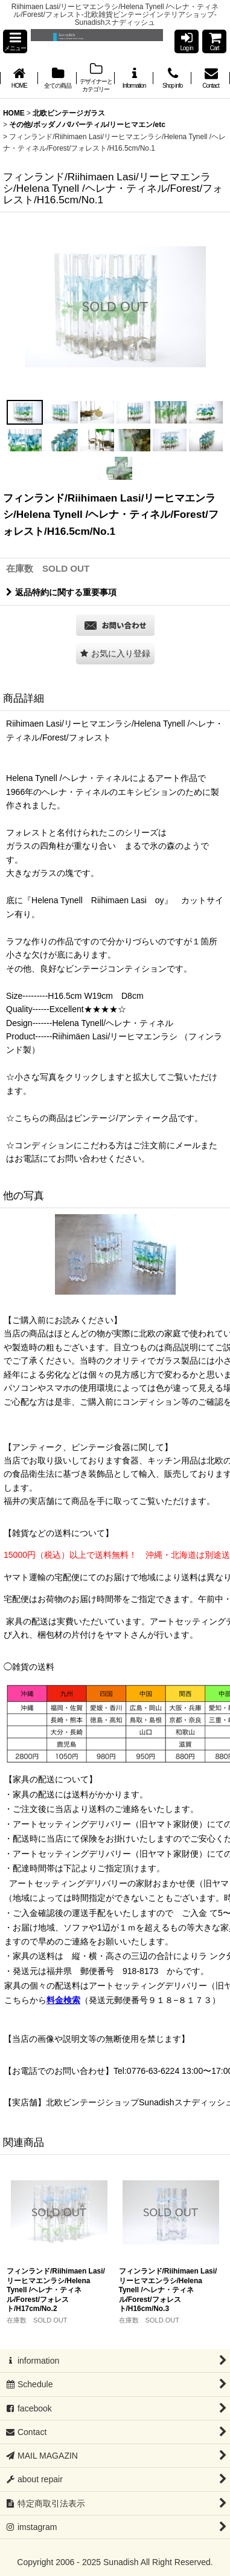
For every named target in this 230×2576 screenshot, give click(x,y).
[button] (15, 41)
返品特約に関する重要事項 (61, 592)
